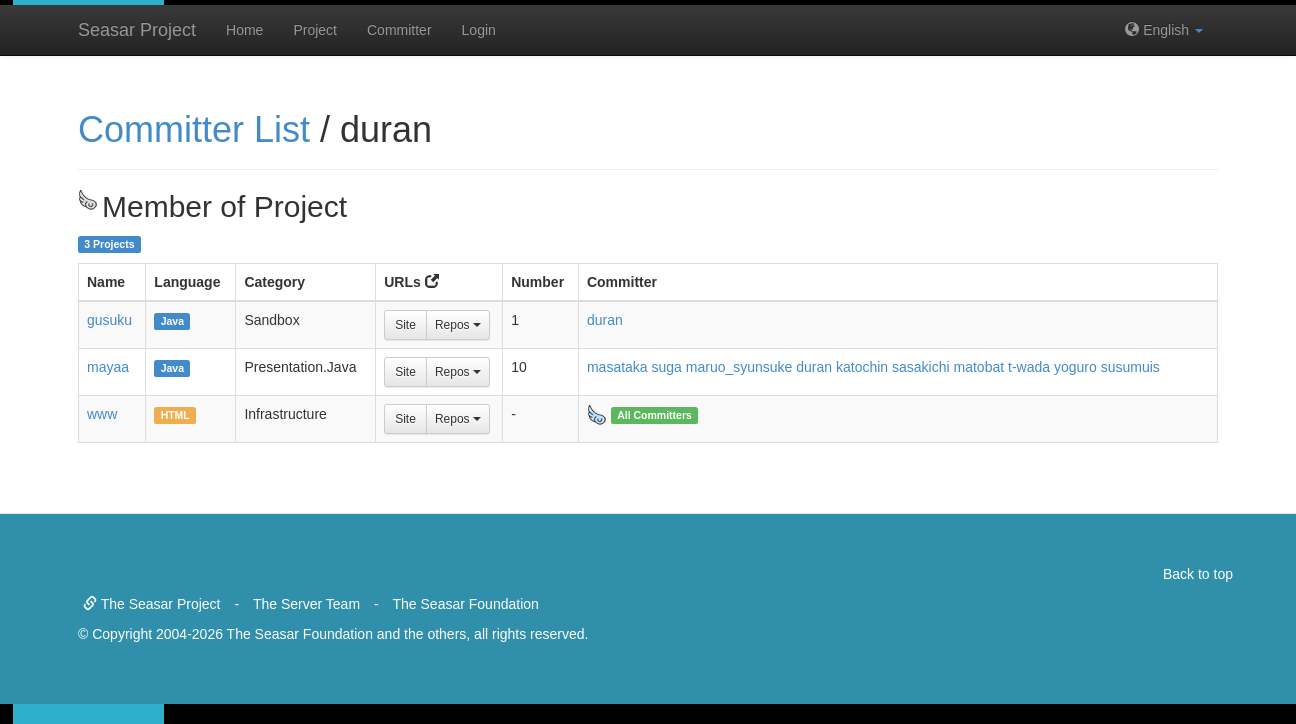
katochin (862, 367)
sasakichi (921, 367)
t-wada (1029, 367)
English (1164, 29)
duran (605, 320)
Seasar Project (137, 30)
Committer (399, 30)
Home (244, 30)
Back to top (1198, 574)
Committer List (194, 129)
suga (667, 367)
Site (405, 325)
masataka (617, 367)
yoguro (1075, 367)
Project (315, 30)
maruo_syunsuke (739, 367)
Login (479, 30)
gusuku (109, 320)
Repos (458, 325)
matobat (979, 367)
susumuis (1130, 367)
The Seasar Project (151, 604)
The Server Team (306, 604)
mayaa (108, 367)
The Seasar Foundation (466, 604)
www (102, 414)
